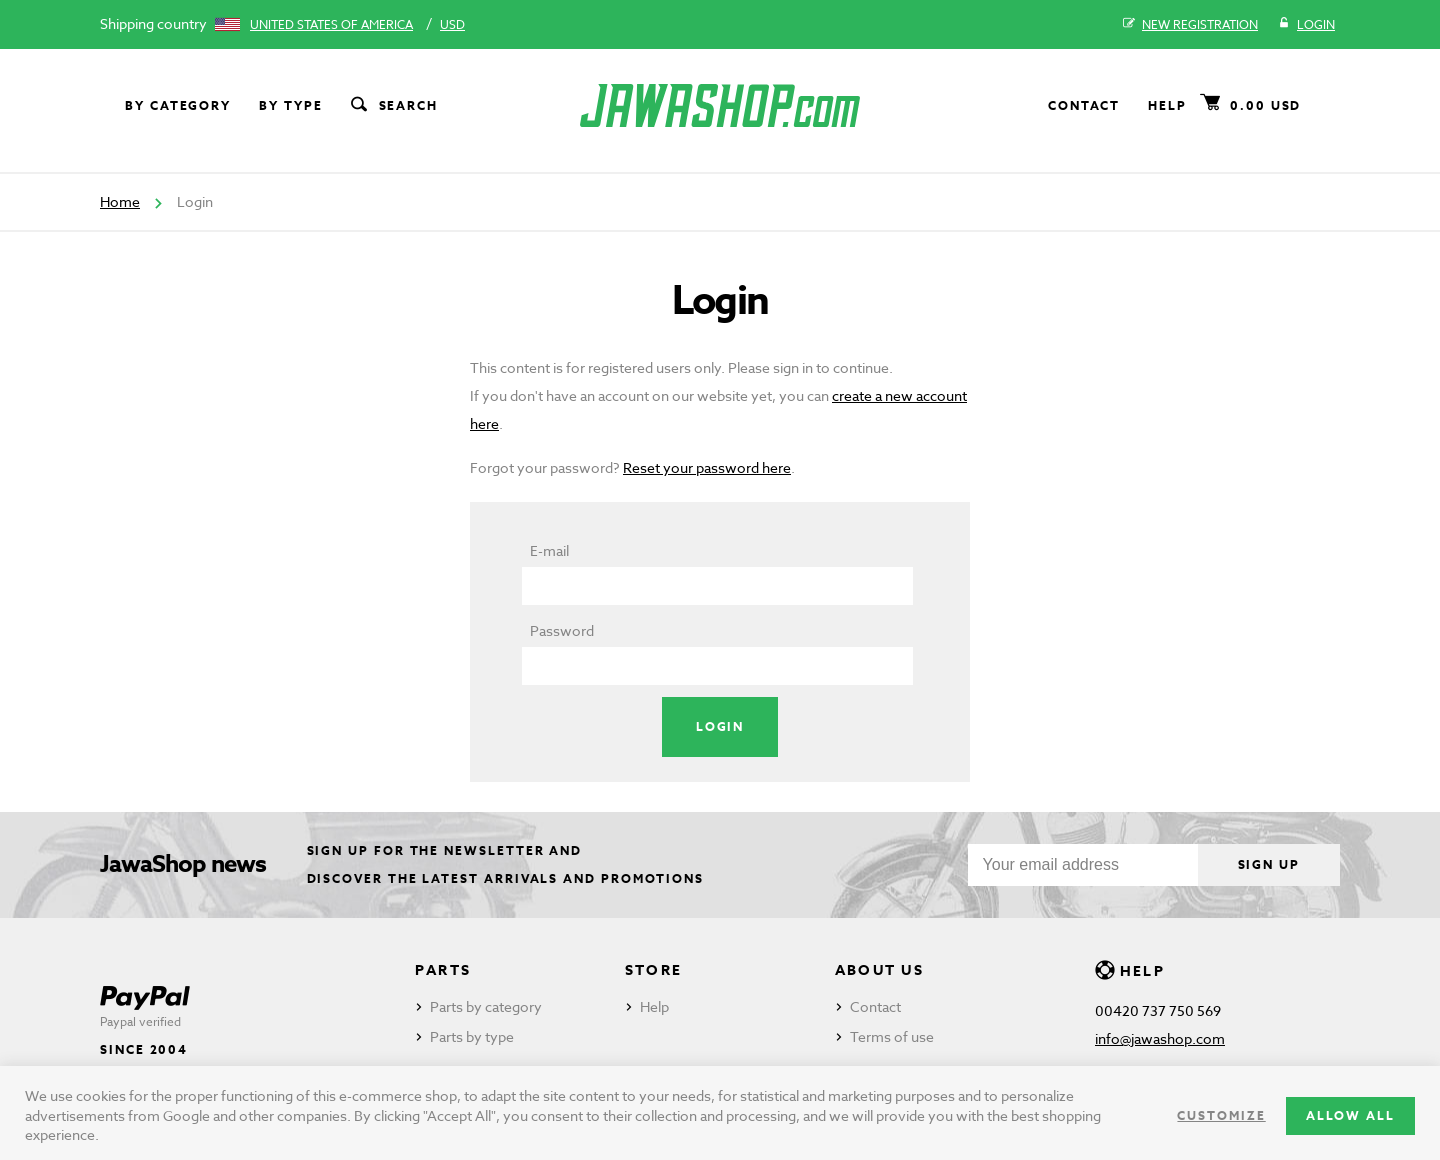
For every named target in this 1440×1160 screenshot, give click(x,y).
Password (562, 630)
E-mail (549, 550)
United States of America (331, 24)
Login (1306, 25)
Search (393, 106)
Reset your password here (707, 467)
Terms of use (892, 1036)
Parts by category (486, 1006)
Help (1167, 105)
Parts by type (472, 1036)
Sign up (1269, 864)
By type (290, 105)
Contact (1084, 105)
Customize (1221, 1115)
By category (178, 105)
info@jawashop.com (1160, 1038)
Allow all (1350, 1115)
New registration (1190, 25)
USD (452, 24)
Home (120, 201)
